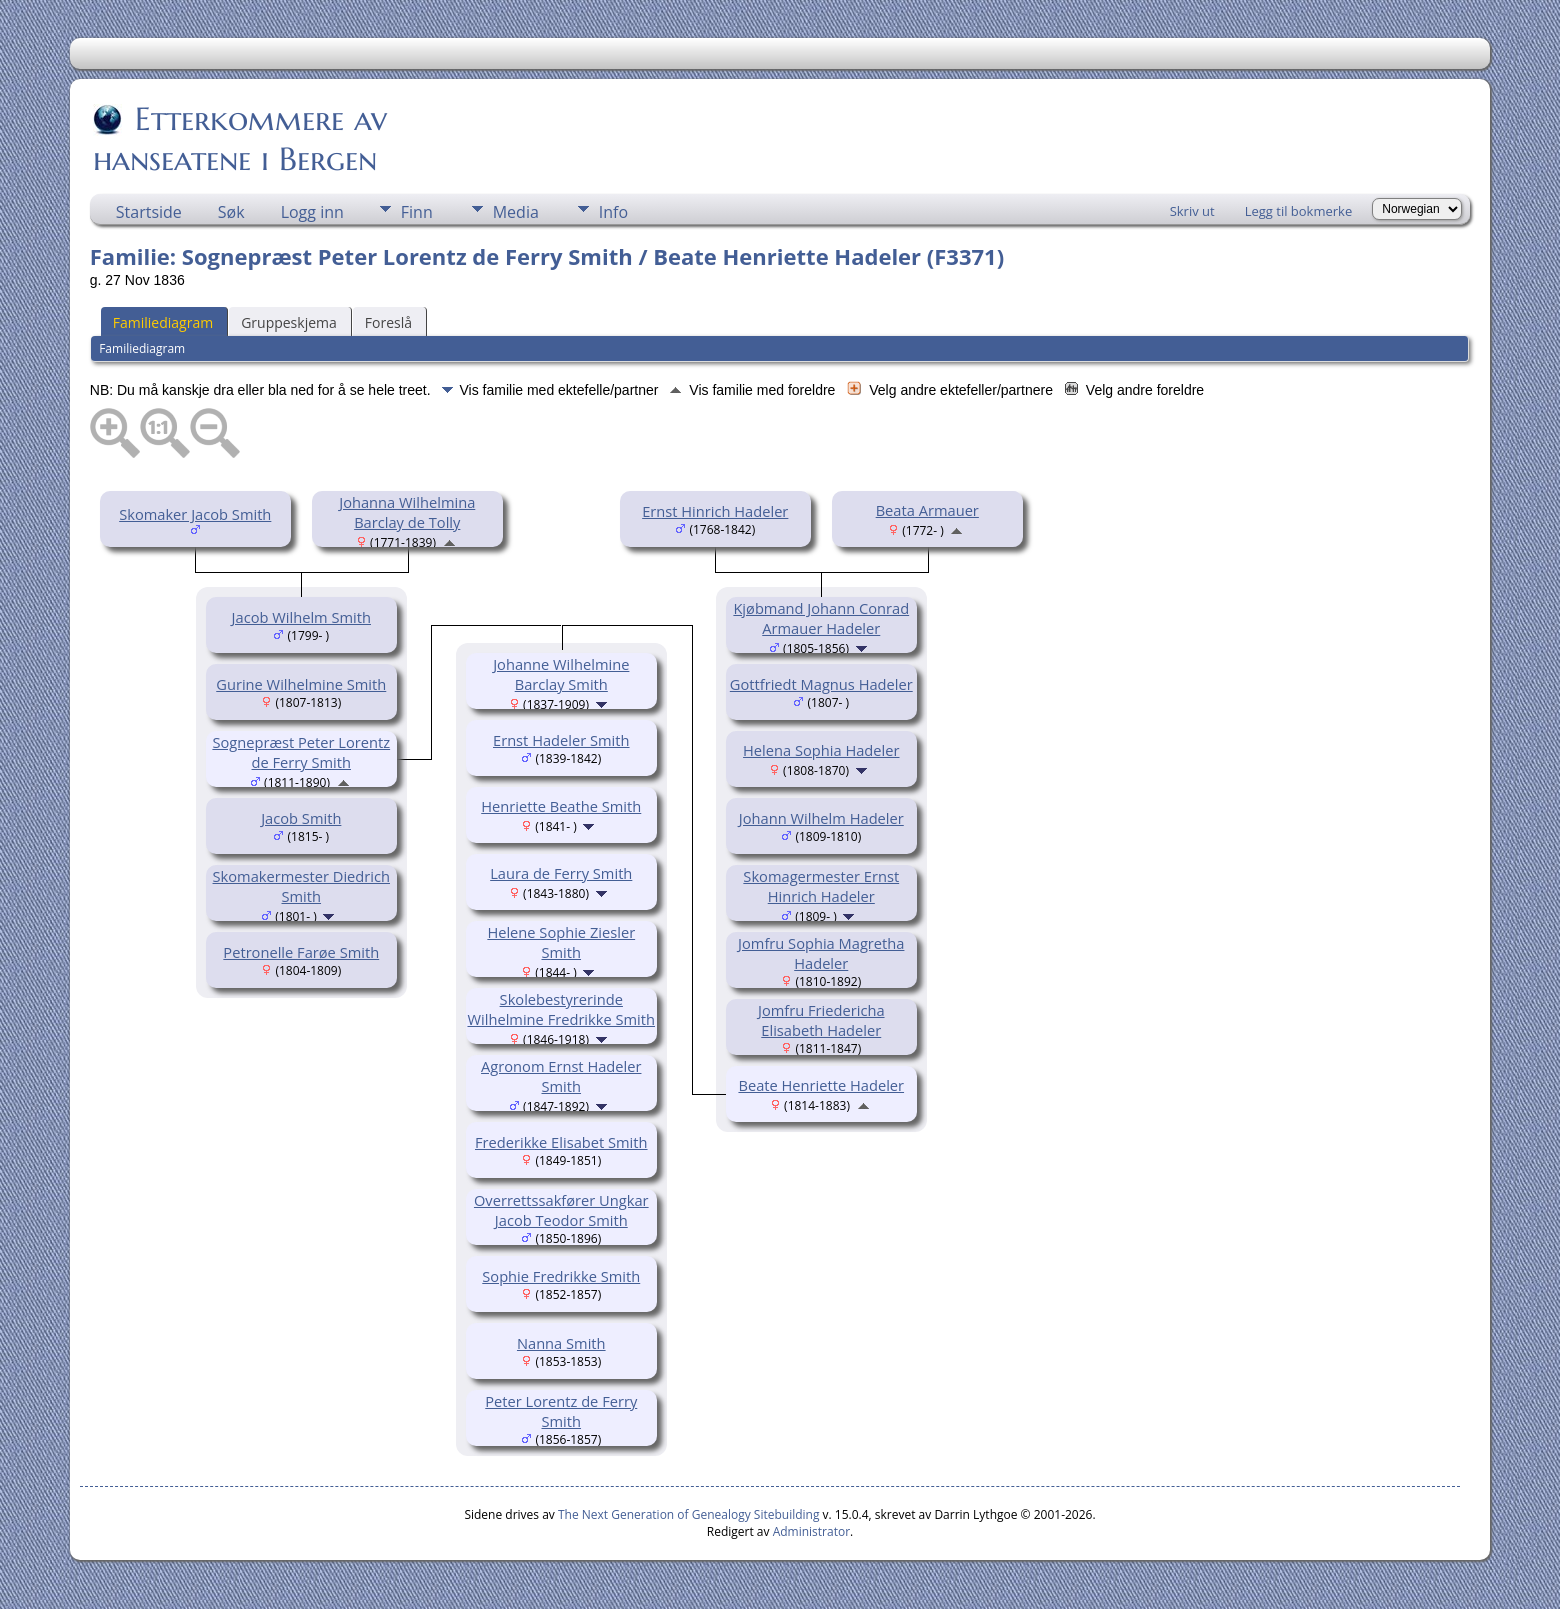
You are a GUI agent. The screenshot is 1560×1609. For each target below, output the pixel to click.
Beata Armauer (927, 510)
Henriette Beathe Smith (561, 806)
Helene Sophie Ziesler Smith (561, 942)
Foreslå (388, 322)
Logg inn (312, 212)
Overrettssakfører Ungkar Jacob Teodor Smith (561, 1210)
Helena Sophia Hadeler (821, 750)
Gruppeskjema (289, 322)
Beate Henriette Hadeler (821, 1085)
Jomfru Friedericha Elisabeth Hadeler (821, 1020)
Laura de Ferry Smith (561, 873)
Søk (231, 212)
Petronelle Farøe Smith (301, 952)
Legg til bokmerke (1299, 211)
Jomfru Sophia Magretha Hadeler (821, 953)
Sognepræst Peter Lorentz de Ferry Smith (301, 752)
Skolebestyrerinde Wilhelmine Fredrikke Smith (561, 1009)
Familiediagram (163, 322)
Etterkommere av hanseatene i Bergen (240, 139)
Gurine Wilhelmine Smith (301, 684)
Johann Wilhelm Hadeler (821, 818)
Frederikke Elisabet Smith (561, 1142)
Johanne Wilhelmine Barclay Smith (561, 674)
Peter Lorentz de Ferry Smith (561, 1411)
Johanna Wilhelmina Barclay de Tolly (407, 512)
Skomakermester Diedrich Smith (301, 886)
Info (613, 212)
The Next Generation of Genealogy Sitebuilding (689, 1514)
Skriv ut (1192, 211)
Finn (417, 212)
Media (516, 212)
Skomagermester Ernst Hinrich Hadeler (821, 886)
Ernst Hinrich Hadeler (715, 511)
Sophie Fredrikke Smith (561, 1276)
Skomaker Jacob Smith (195, 514)
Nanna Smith (561, 1343)
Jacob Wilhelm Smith (301, 617)
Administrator (811, 1531)
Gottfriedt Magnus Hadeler (821, 684)
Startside (149, 212)
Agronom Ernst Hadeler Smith (561, 1076)
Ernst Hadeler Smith (561, 740)
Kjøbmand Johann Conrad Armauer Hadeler (821, 618)
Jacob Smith (301, 818)
